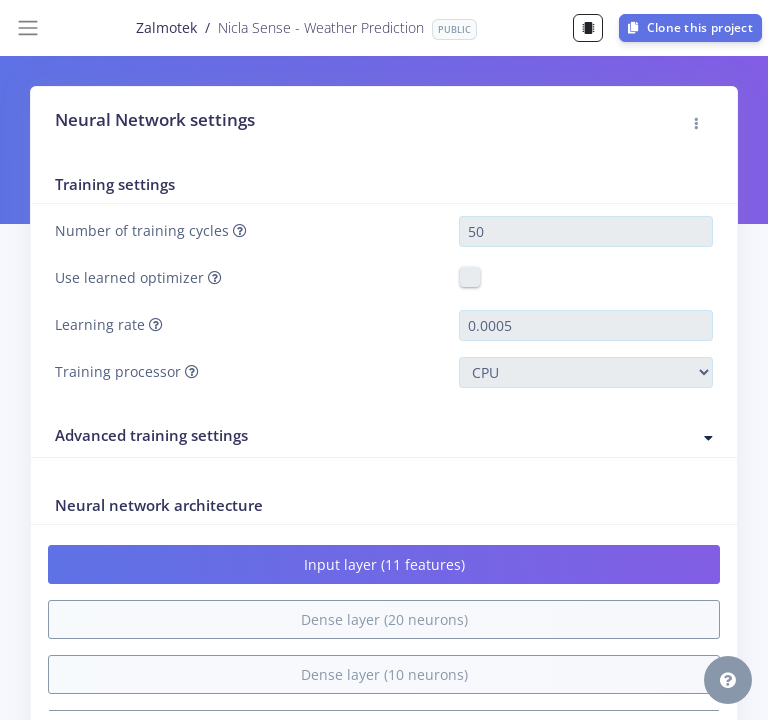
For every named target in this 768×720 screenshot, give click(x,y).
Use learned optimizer (138, 277)
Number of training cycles (151, 230)
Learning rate (109, 324)
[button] (697, 124)
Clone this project (690, 27)
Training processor (127, 371)
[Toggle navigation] (28, 28)
